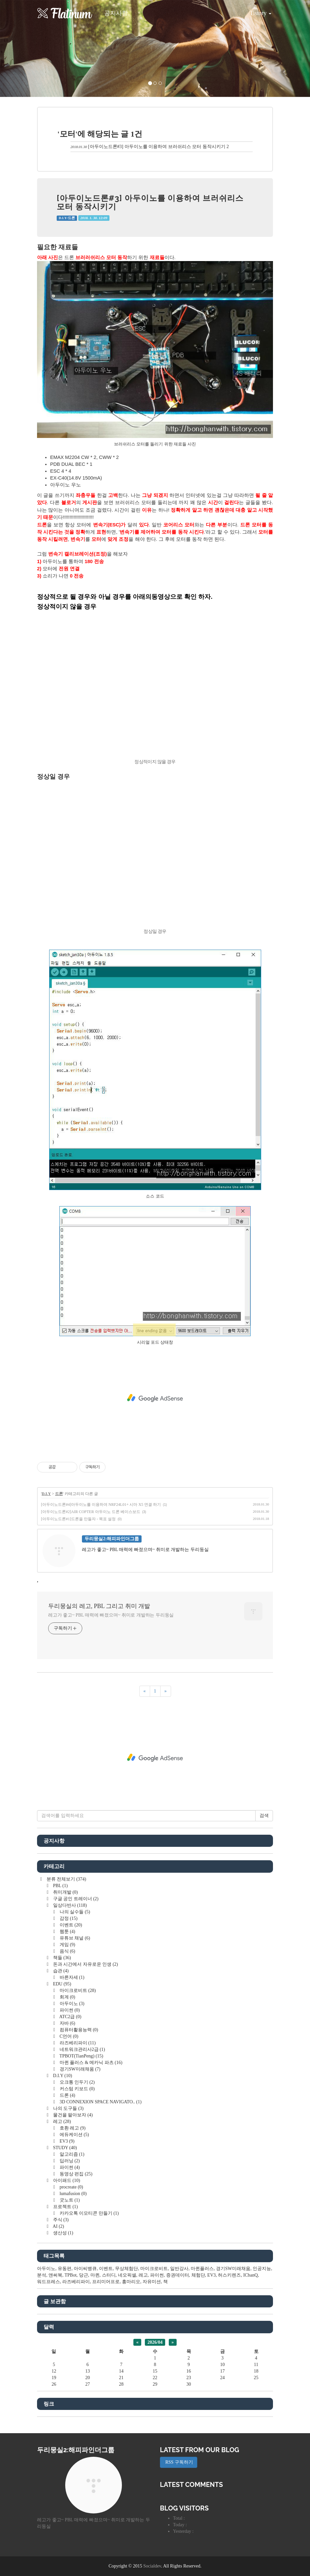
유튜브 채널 (74, 1938)
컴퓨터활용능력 (78, 2029)
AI (58, 2226)
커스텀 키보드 (76, 2088)
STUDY (64, 2147)
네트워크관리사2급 (81, 2049)
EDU (61, 1983)
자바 (66, 2023)
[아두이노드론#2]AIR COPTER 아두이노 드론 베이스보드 (90, 1511)
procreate (70, 2187)
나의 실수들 (74, 1911)
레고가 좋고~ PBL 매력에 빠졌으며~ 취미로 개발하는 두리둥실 (111, 1615)
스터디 (109, 2275)
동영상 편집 (75, 2173)
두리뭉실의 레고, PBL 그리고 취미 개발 (99, 1606)
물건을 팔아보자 (72, 2114)
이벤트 (70, 1925)
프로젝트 (65, 2206)
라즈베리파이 (77, 2042)
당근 (83, 2275)
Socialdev (152, 2566)
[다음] (165, 1691)
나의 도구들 (68, 2108)
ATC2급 (69, 2016)
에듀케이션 (73, 2134)
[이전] (144, 1691)
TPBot (71, 2275)
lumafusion (72, 2193)
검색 (264, 1815)
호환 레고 (72, 2128)
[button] (23, 48)
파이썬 (69, 2010)
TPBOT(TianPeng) (80, 2056)
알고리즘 (71, 2154)
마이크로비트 (77, 1990)
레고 (61, 2121)
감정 (67, 1918)
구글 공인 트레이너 (75, 1898)
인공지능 (262, 2268)
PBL (60, 1885)
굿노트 (69, 2200)
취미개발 (65, 1892)
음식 (66, 1951)
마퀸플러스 (202, 2268)
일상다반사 (69, 1905)
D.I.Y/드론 (67, 218)
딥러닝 (69, 2160)
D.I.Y (46, 1493)
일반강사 (179, 2268)
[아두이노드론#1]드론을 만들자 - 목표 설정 (78, 1519)
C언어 (68, 2036)
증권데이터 (177, 2275)
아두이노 (71, 2003)
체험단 (198, 2275)
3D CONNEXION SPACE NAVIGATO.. (100, 2101)
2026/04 (155, 2342)
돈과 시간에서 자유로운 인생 (85, 1964)
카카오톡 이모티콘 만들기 (88, 2213)
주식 (60, 2219)
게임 (66, 1944)
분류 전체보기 (65, 1879)
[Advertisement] (155, 1398)
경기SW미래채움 (79, 2069)
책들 (61, 1957)
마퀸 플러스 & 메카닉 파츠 (90, 2062)
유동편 (64, 2268)
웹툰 (66, 1931)
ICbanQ (250, 2275)
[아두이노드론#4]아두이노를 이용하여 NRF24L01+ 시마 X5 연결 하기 (101, 1504)
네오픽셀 (127, 2275)
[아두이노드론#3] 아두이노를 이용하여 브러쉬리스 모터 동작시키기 (156, 146)
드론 (59, 1493)
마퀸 (95, 2275)
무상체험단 (126, 2268)
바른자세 (71, 1977)
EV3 (66, 2141)
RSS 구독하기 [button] (178, 2462)
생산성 (62, 2232)
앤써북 (55, 2275)
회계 (66, 1997)
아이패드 (66, 2180)
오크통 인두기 (76, 2082)
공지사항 (116, 13)
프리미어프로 (106, 2281)
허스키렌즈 (229, 2275)
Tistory (255, 10)
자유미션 (152, 2281)
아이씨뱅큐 (85, 2268)
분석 (41, 2275)
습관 (60, 1970)
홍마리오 (131, 2281)
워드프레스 (48, 2281)
